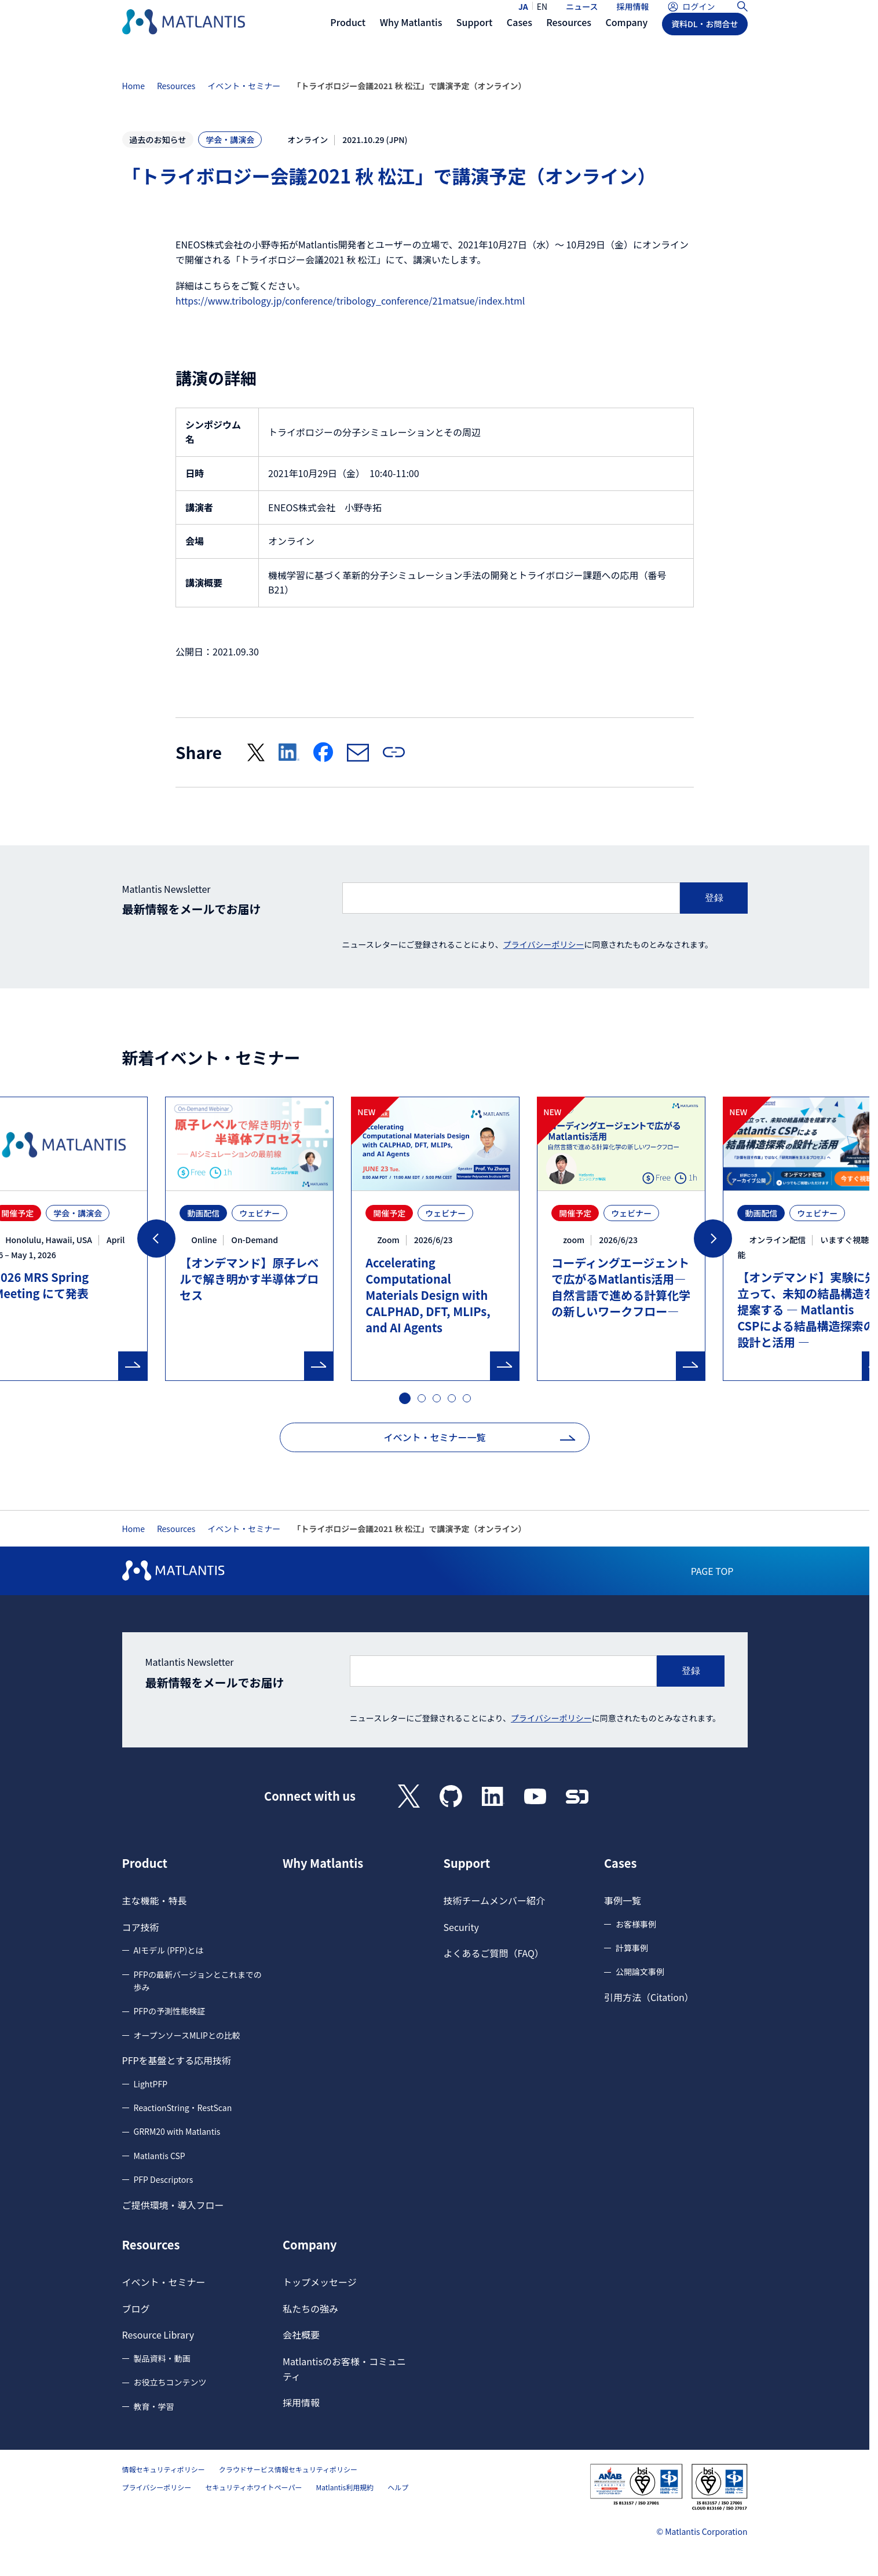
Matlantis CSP (159, 2155)
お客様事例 (636, 1924)
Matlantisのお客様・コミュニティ (344, 2368)
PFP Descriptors (163, 2179)
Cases (620, 1863)
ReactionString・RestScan (183, 2107)
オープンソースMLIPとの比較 (187, 2035)
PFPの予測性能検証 (169, 2011)
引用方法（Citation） (649, 1997)
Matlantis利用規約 (345, 2487)
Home (133, 85)
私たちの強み (310, 2308)
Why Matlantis (323, 1863)
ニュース (582, 16)
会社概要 (301, 2335)
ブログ (136, 2308)
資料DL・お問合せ (704, 44)
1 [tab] (404, 1397)
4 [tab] (452, 1399)
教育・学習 (154, 2406)
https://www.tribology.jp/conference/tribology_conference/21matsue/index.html (350, 300)
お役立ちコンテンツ (170, 2382)
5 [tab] (467, 1399)
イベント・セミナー (243, 85)
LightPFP (151, 2084)
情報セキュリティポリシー (163, 2469)
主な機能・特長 (154, 1900)
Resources (176, 85)
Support (467, 1863)
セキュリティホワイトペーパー (253, 2487)
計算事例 (632, 1948)
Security (461, 1927)
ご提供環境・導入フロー (173, 2205)
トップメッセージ (320, 2282)
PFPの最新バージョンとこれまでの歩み (198, 1981)
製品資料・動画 (162, 2358)
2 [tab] (422, 1399)
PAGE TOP (712, 1571)
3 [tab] (437, 1399)
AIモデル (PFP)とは (169, 1950)
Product (145, 1863)
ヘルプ (397, 2487)
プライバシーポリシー (543, 944)
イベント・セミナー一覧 (434, 1437)
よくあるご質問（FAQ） (494, 1953)
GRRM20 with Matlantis (177, 2131)
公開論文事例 (640, 1971)
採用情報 (633, 16)
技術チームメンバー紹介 (495, 1900)
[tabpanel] (435, 1239)
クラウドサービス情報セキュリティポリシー (288, 2469)
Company (310, 2245)
